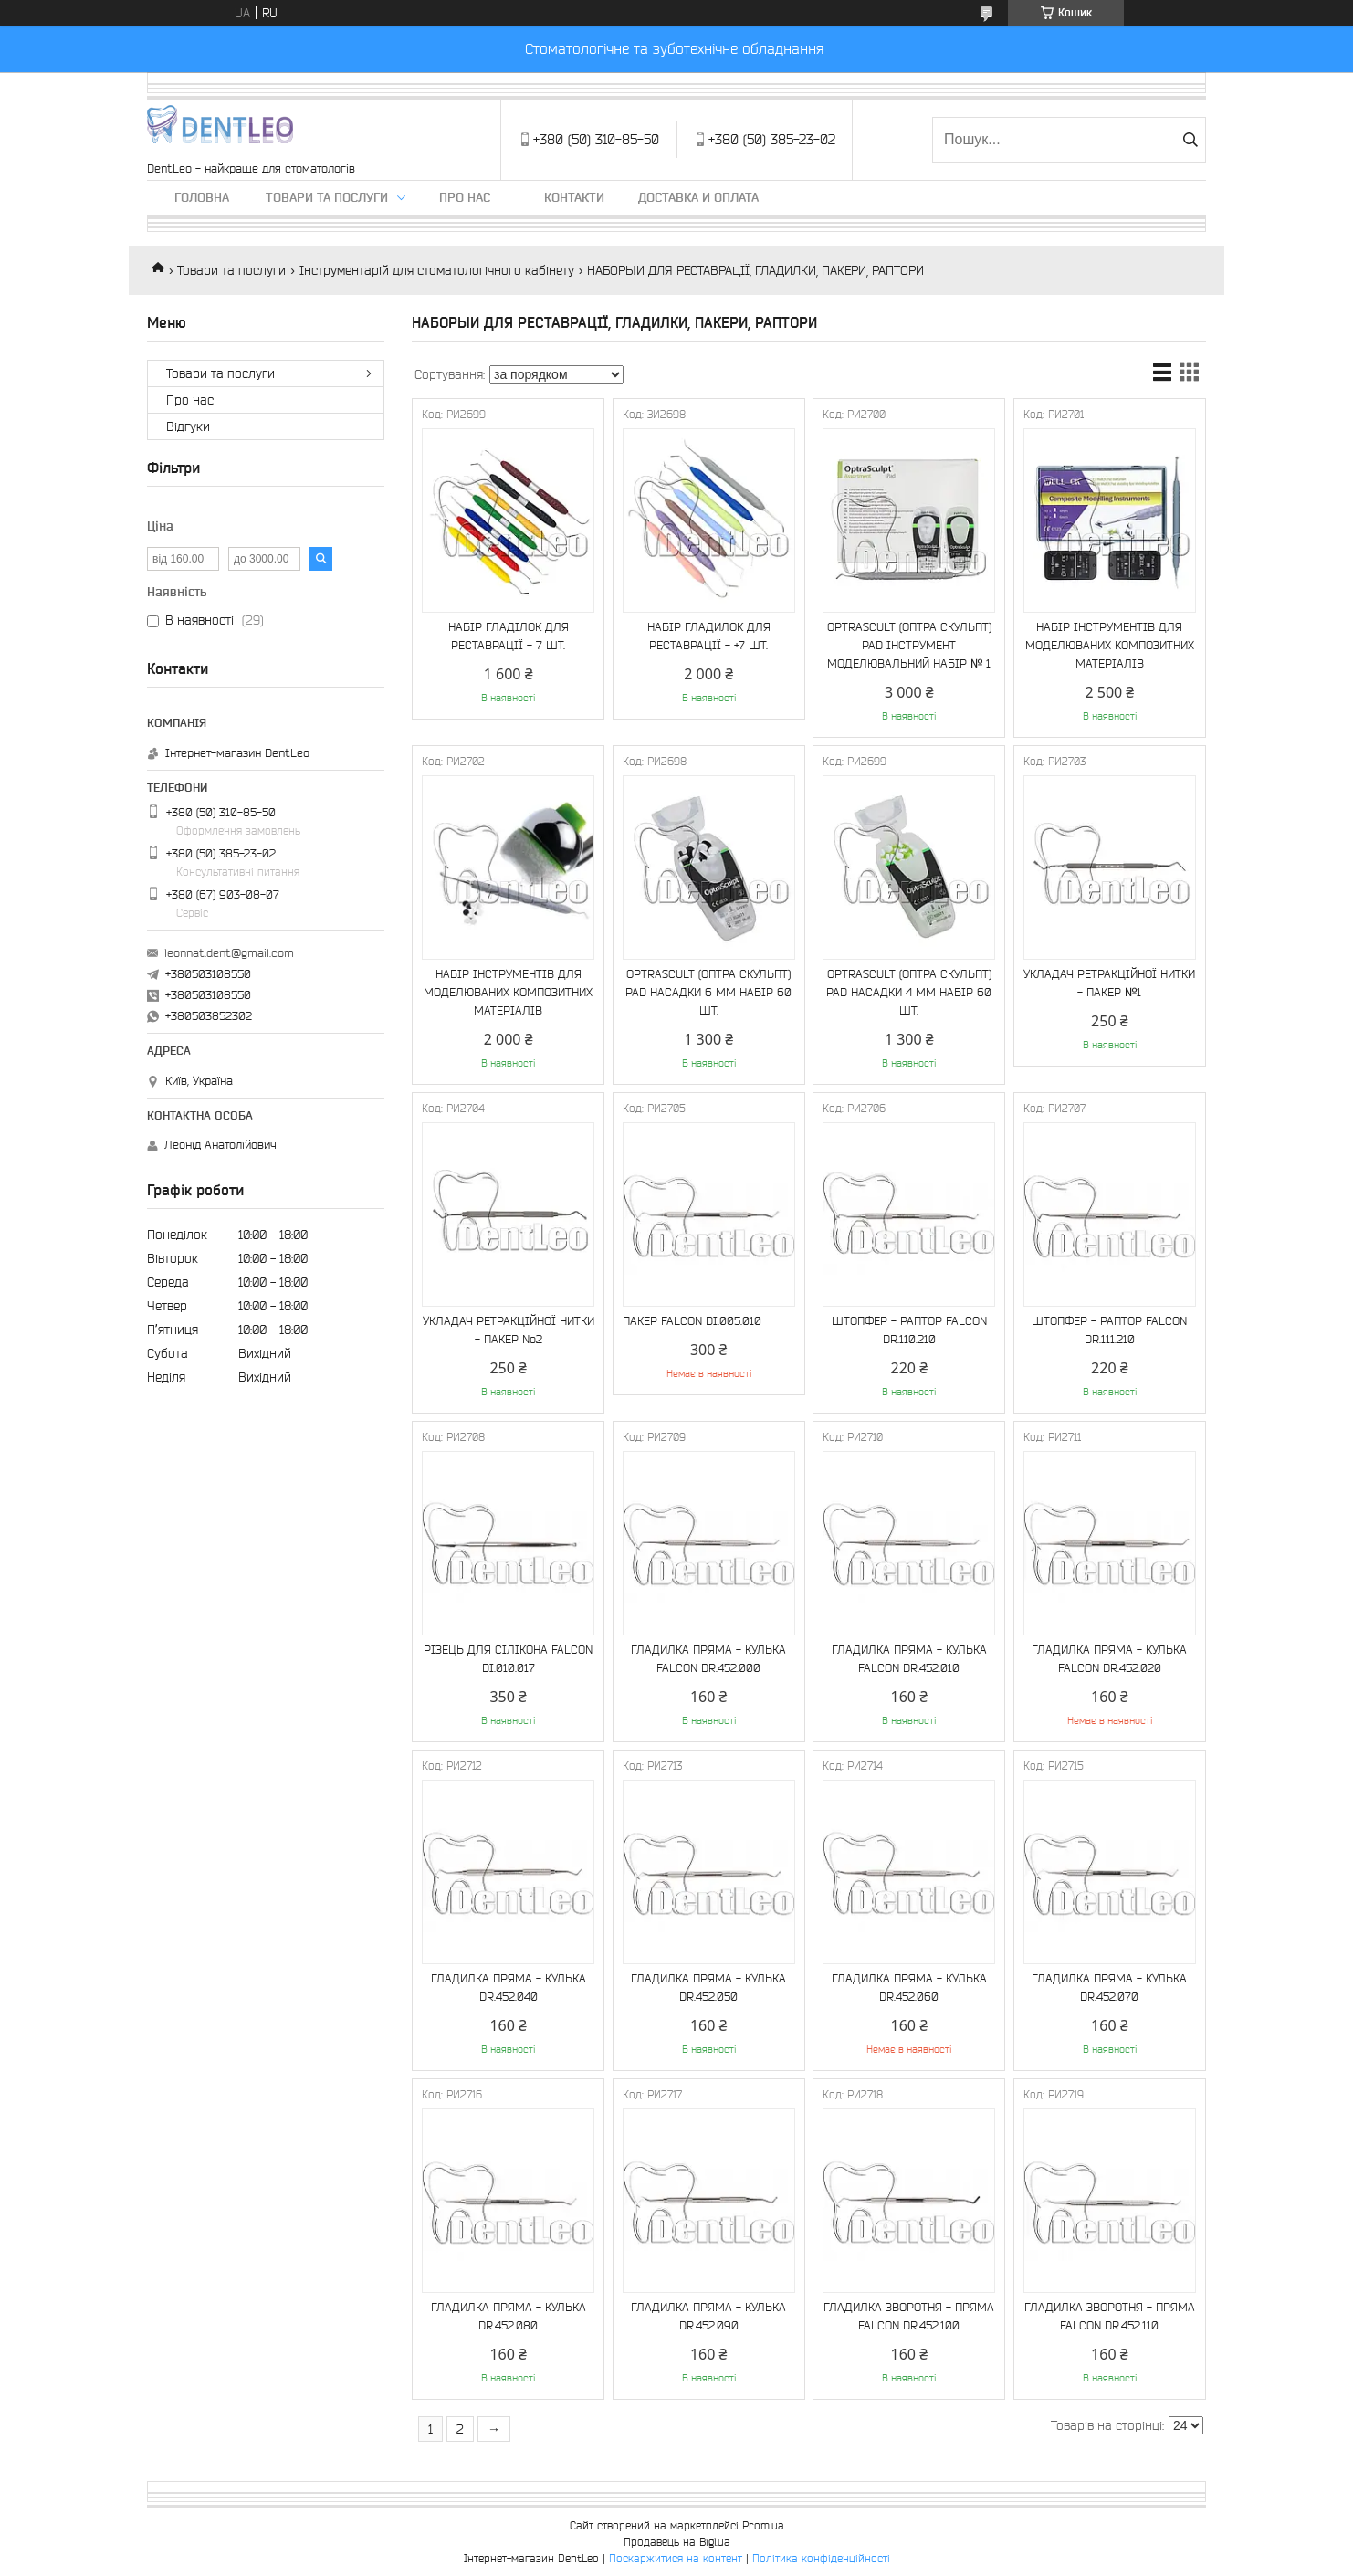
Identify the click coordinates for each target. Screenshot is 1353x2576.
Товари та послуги (327, 197)
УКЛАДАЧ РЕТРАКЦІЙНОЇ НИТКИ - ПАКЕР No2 (508, 1330)
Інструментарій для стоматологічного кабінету (436, 270)
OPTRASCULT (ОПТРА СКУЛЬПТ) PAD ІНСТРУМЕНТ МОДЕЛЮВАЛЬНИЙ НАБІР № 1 (909, 645)
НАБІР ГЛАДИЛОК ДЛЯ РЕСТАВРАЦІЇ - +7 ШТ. (709, 636)
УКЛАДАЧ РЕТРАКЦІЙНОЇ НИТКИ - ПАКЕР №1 (1109, 983)
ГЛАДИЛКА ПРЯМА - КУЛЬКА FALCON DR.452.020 (1109, 1659)
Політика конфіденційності (821, 2558)
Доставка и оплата (698, 197)
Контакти (574, 197)
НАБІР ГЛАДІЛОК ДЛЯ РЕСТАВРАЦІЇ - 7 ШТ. (508, 636)
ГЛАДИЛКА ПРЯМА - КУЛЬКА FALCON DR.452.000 (708, 1659)
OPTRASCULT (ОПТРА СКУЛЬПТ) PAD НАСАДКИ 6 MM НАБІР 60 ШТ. (708, 992)
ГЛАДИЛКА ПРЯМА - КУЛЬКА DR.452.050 (708, 1987)
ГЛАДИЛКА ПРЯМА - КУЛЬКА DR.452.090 (708, 2316)
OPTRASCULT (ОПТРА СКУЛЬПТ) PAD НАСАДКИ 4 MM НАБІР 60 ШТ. (908, 992)
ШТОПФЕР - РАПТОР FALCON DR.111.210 (1109, 1330)
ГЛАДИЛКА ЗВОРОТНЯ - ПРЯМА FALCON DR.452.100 (908, 2316)
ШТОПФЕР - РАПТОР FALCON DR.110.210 (909, 1330)
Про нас (464, 197)
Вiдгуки (188, 426)
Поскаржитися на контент (675, 2558)
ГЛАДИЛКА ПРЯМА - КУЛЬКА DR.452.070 (1109, 1987)
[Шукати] (1190, 140)
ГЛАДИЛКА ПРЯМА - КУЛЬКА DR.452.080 (508, 2316)
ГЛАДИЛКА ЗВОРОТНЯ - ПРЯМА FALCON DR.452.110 (1109, 2316)
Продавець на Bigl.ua (677, 2542)
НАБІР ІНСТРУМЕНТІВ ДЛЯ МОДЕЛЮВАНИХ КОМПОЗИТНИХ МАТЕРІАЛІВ (1109, 645)
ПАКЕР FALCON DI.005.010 (692, 1321)
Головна (201, 197)
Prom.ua (763, 2525)
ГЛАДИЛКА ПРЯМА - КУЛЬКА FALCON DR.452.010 (909, 1659)
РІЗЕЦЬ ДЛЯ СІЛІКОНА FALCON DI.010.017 (508, 1659)
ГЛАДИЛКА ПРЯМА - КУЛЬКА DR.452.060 (909, 1987)
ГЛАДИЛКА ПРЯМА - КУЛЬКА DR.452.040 (508, 1987)
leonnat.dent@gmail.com (229, 953)
